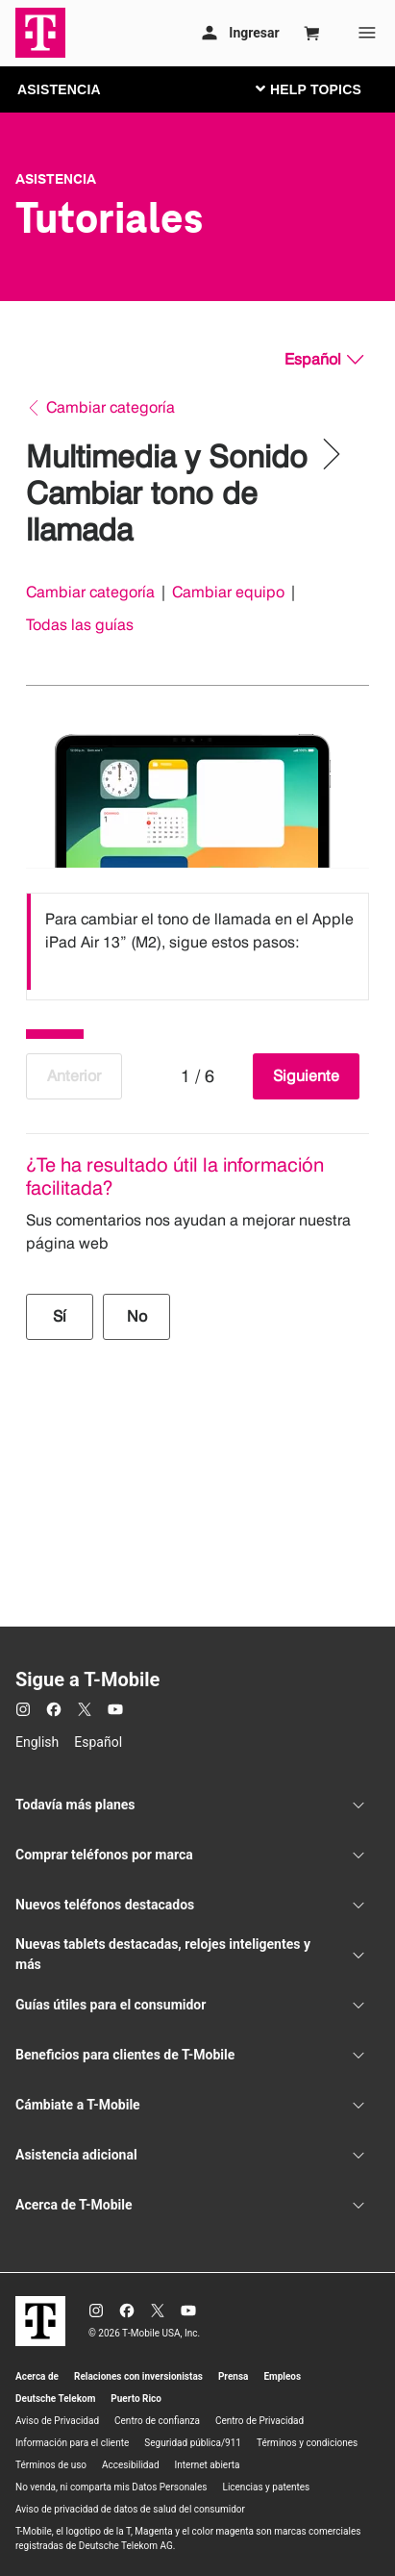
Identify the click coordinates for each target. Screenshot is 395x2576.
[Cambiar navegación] (323, 88)
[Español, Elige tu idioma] (324, 359)
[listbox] (197, 942)
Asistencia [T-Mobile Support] (55, 179)
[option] (197, 942)
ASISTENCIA (59, 89)
